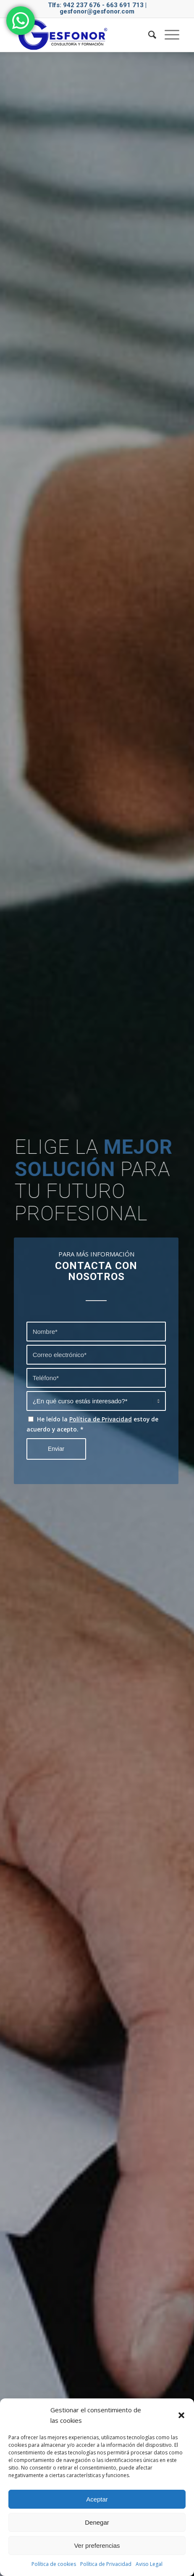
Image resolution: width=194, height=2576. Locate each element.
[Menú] (167, 35)
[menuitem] (148, 35)
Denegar (97, 2522)
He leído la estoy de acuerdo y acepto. (91, 1424)
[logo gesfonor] (81, 35)
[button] (181, 2415)
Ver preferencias (97, 2545)
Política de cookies (53, 2564)
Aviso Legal (149, 2564)
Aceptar (97, 2499)
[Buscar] (148, 35)
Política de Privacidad (105, 2564)
